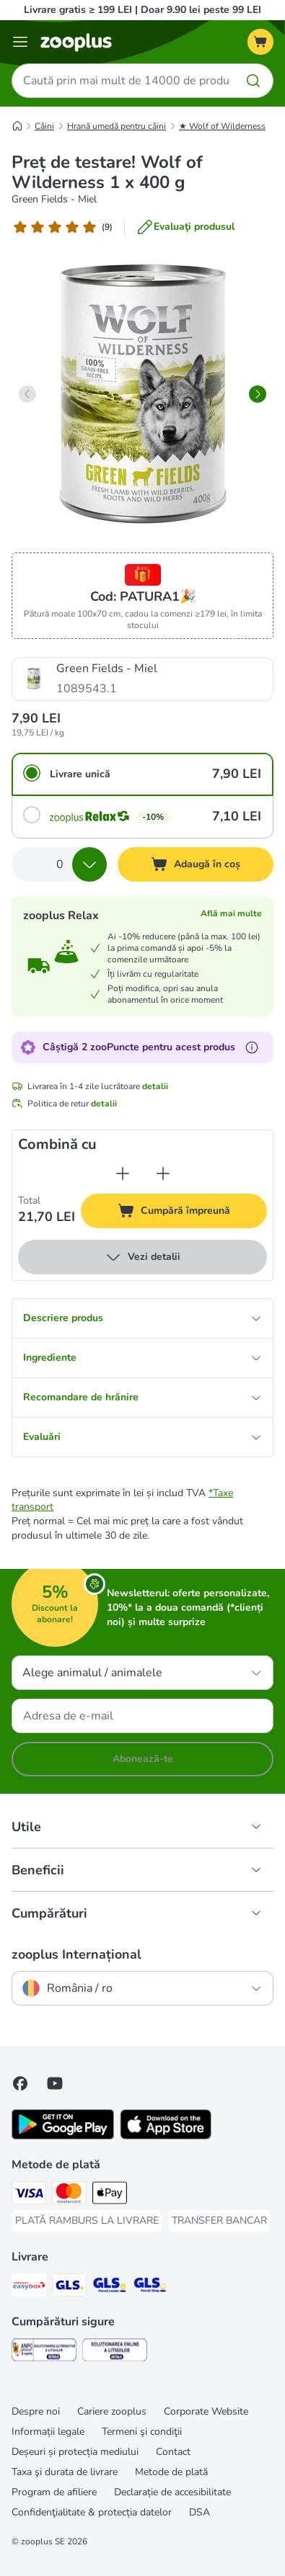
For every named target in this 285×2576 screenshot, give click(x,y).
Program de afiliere (54, 2492)
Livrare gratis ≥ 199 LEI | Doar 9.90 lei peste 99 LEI (142, 10)
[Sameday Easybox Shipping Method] (29, 2287)
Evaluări (142, 1437)
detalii (155, 1086)
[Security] (44, 2352)
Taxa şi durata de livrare (65, 2472)
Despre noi (36, 2411)
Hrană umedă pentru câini (116, 126)
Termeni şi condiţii (142, 2431)
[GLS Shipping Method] (69, 2287)
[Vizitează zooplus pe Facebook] (20, 2083)
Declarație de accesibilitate (172, 2492)
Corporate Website (206, 2411)
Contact (173, 2452)
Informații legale (48, 2431)
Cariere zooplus (111, 2411)
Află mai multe (231, 913)
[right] (257, 394)
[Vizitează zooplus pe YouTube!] (54, 2083)
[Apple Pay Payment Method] (109, 2195)
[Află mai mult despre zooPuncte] (252, 1047)
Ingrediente (142, 1357)
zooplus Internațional (76, 1954)
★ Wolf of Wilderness (222, 126)
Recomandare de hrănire (142, 1397)
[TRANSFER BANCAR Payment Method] (219, 2221)
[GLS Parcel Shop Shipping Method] (150, 2287)
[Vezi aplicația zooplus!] (63, 2136)
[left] (27, 394)
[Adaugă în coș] (195, 864)
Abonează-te (143, 1759)
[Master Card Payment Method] (69, 2195)
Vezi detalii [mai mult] (142, 1257)
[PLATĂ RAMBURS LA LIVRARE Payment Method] (87, 2221)
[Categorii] (20, 41)
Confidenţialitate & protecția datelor (92, 2512)
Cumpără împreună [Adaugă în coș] (190, 1212)
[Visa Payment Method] (29, 2195)
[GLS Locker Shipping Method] (109, 2287)
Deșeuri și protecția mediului (75, 2452)
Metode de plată (171, 2472)
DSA (199, 2512)
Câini (44, 126)
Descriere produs (142, 1318)
